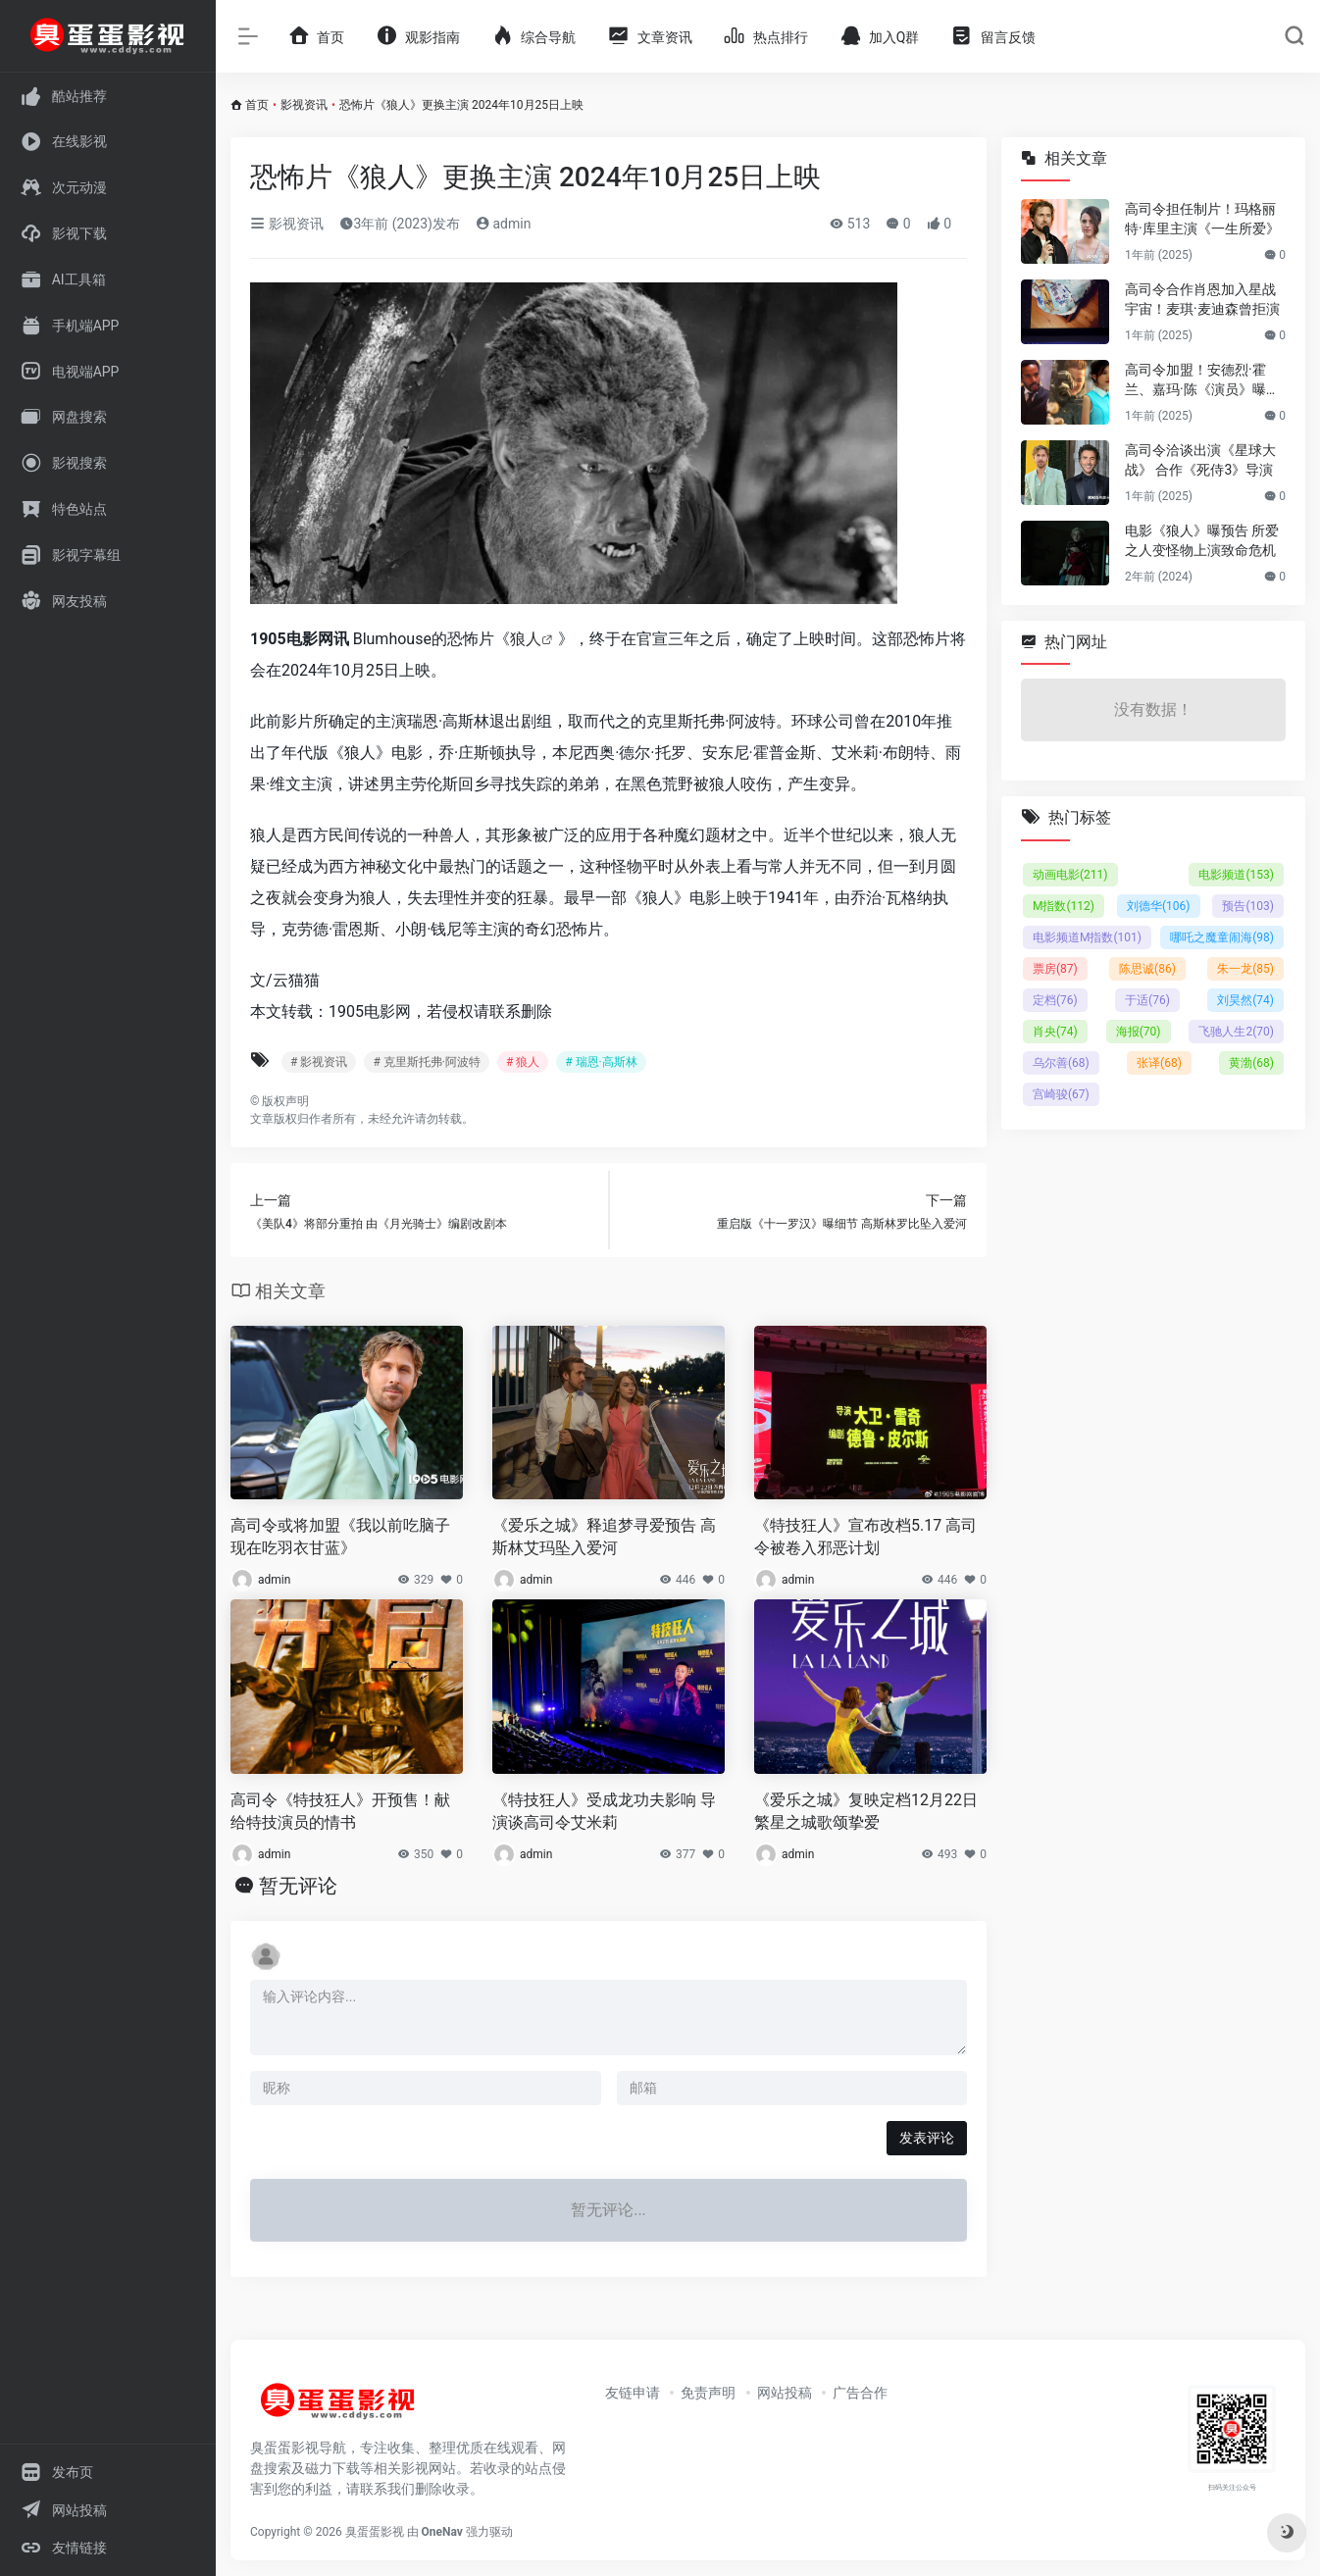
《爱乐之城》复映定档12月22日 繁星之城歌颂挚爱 (866, 1811)
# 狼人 (522, 1062)
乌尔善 (1061, 1063)
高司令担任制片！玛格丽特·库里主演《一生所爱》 (1202, 218)
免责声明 (708, 2392)
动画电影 (1070, 875)
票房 (1055, 969)
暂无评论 (298, 1885)
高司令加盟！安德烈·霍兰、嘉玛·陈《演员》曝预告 (1202, 380)
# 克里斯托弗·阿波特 (427, 1062)
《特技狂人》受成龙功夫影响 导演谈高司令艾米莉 (604, 1811)
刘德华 (1159, 906)
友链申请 (632, 2392)
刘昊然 (1245, 1000)
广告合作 (860, 2392)
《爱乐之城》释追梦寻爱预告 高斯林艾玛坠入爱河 (604, 1536)
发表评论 (926, 2138)
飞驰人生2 (1236, 1031)
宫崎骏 (1061, 1094)
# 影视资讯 (318, 1062)
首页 (257, 105)
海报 (1138, 1031)
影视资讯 (304, 105)
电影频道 (1236, 875)
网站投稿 (784, 2392)
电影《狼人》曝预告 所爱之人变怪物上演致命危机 (1202, 540)
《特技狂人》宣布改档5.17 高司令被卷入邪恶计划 (865, 1536)
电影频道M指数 (1087, 937)
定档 (1055, 1000)
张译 (1159, 1063)
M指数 (1063, 906)
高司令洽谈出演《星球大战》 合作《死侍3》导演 (1200, 460)
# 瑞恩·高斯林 (601, 1062)
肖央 (1055, 1031)
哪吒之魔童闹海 (1222, 937)
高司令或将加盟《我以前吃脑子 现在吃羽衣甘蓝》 (340, 1536)
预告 (1248, 906)
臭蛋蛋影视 (374, 2532)
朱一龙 (1245, 969)
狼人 (525, 639)
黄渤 (1251, 1063)
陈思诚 (1147, 969)
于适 (1147, 1000)
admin (503, 223)
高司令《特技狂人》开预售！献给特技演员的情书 (340, 1811)
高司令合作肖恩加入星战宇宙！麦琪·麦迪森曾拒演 (1202, 299)
